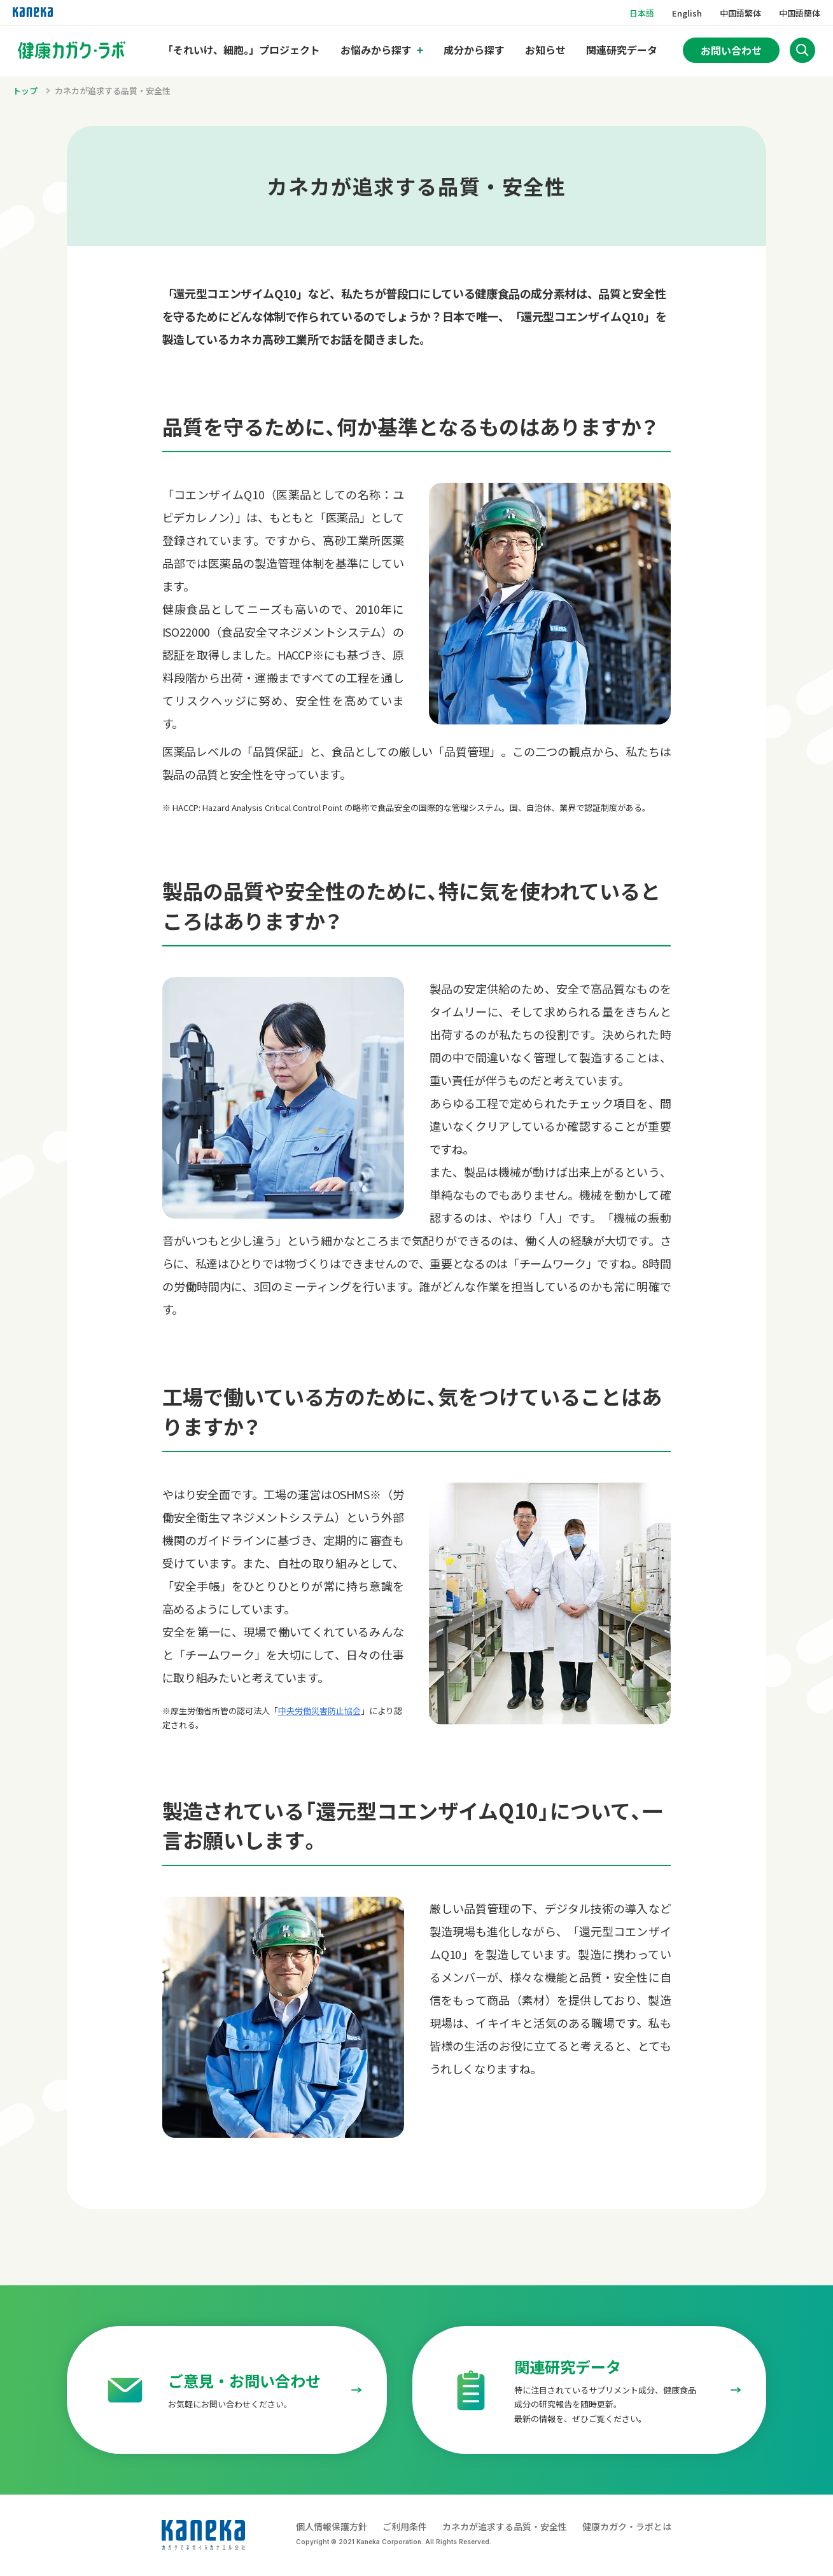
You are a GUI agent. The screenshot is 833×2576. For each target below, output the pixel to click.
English (687, 13)
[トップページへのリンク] (72, 50)
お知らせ (545, 50)
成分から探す (474, 50)
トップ (25, 91)
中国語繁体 (740, 13)
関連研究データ (621, 50)
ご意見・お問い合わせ (244, 2380)
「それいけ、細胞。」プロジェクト (241, 50)
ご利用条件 (404, 2526)
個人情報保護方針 (331, 2526)
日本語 (641, 13)
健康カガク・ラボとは (626, 2526)
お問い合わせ (731, 50)
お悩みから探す (376, 49)
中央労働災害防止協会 (319, 1711)
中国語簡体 (799, 13)
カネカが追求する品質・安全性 (113, 91)
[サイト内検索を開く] (802, 50)
